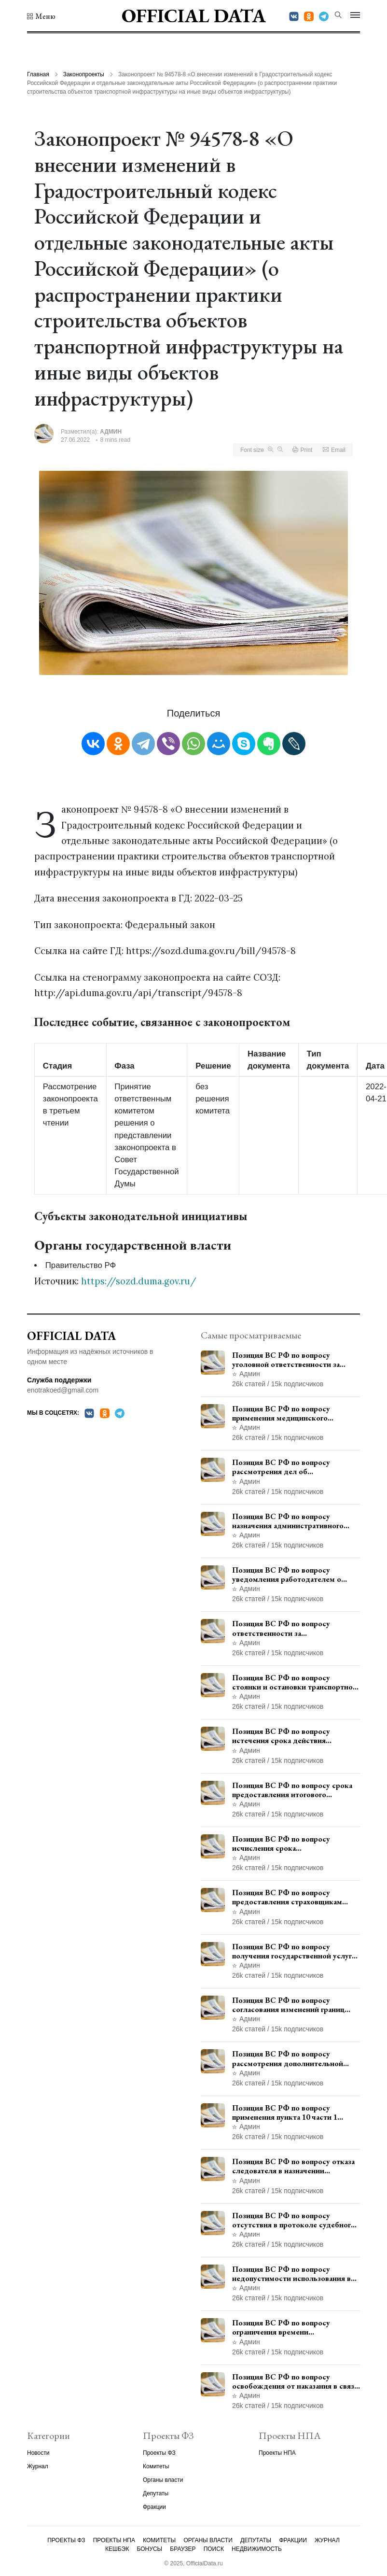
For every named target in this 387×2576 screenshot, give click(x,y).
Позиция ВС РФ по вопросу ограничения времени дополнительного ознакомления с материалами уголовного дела (292, 2327)
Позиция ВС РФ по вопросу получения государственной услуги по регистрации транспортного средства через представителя (294, 1951)
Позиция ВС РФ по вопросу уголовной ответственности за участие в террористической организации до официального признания (286, 1360)
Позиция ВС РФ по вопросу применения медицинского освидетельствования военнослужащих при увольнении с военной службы (294, 1413)
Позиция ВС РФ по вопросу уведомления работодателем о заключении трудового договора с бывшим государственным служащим (292, 1574)
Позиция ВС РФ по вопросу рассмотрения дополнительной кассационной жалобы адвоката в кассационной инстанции (291, 2058)
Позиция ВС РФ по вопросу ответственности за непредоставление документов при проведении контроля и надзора (294, 1628)
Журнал (37, 2466)
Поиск (214, 2549)
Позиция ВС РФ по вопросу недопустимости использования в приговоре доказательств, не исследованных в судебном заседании (291, 2274)
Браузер (182, 2549)
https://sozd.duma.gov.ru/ (138, 1281)
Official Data (194, 15)
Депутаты (155, 2493)
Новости (38, 2452)
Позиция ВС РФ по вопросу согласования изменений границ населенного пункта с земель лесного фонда (288, 2005)
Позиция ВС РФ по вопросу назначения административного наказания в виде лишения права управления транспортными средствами (288, 1521)
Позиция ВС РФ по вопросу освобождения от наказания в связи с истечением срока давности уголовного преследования (295, 2381)
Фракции (154, 2507)
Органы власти (163, 2480)
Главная (38, 74)
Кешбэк (117, 2549)
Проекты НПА (277, 2452)
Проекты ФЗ (159, 2452)
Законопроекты (83, 74)
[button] (41, 16)
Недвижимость (257, 2549)
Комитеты (156, 2466)
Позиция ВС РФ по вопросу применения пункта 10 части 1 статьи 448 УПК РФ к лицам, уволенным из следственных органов (284, 2112)
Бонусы (150, 2549)
